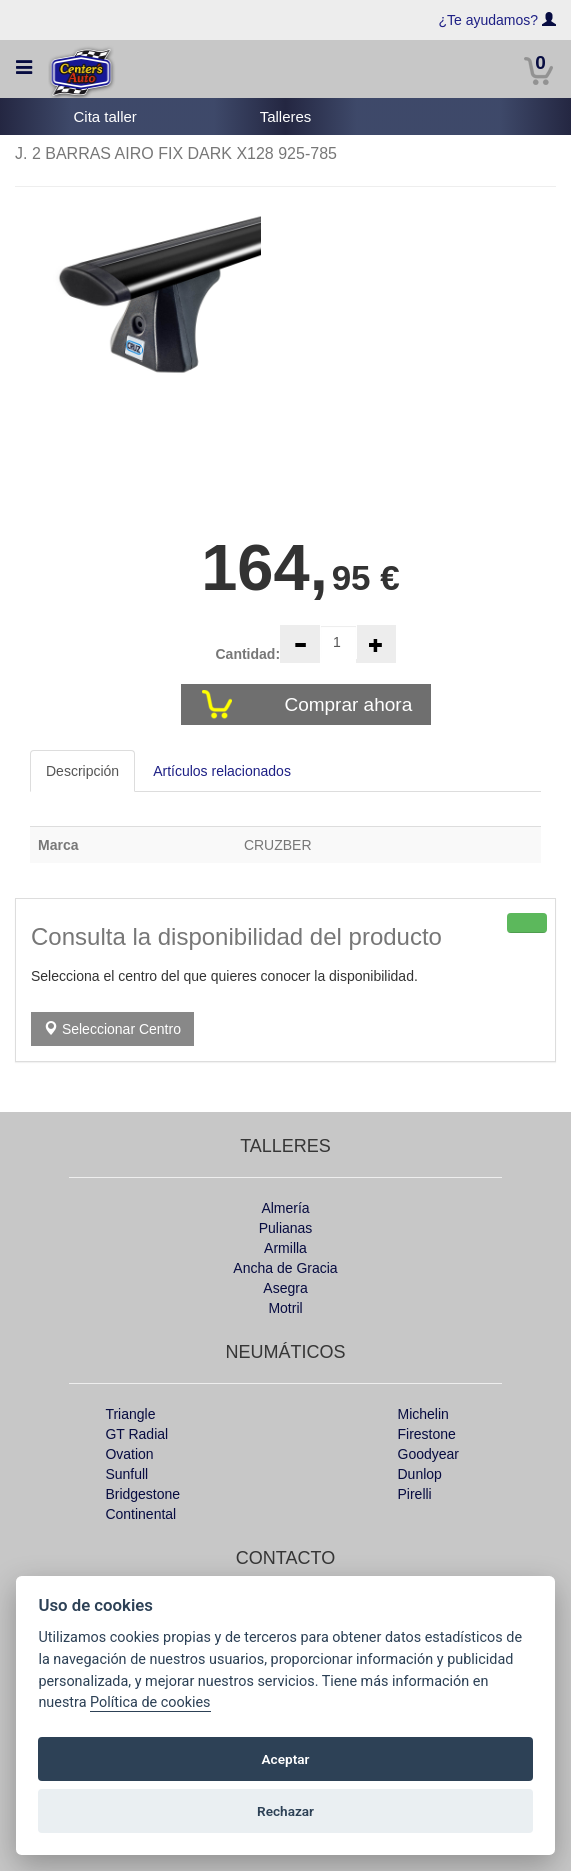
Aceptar (286, 1759)
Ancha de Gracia (285, 1268)
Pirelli (415, 1494)
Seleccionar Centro (112, 1029)
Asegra (285, 1288)
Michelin (423, 1414)
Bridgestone (142, 1494)
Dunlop (420, 1474)
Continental (140, 1514)
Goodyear (428, 1454)
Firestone (427, 1434)
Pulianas (286, 1228)
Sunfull (126, 1474)
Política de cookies (150, 1702)
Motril (285, 1308)
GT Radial (136, 1434)
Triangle (130, 1414)
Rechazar (285, 1811)
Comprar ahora (350, 704)
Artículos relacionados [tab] (222, 771)
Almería (285, 1208)
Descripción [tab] (82, 771)
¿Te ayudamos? (489, 20)
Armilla (285, 1248)
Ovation (129, 1454)
